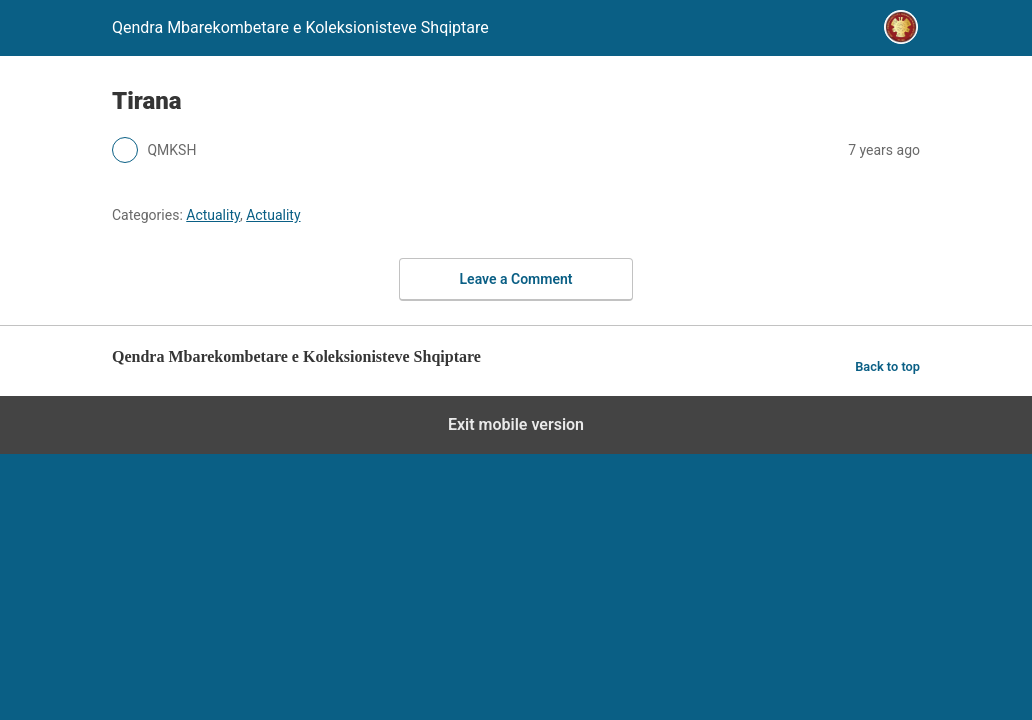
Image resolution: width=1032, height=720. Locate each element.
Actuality (213, 215)
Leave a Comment (516, 279)
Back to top (887, 366)
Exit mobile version (516, 424)
